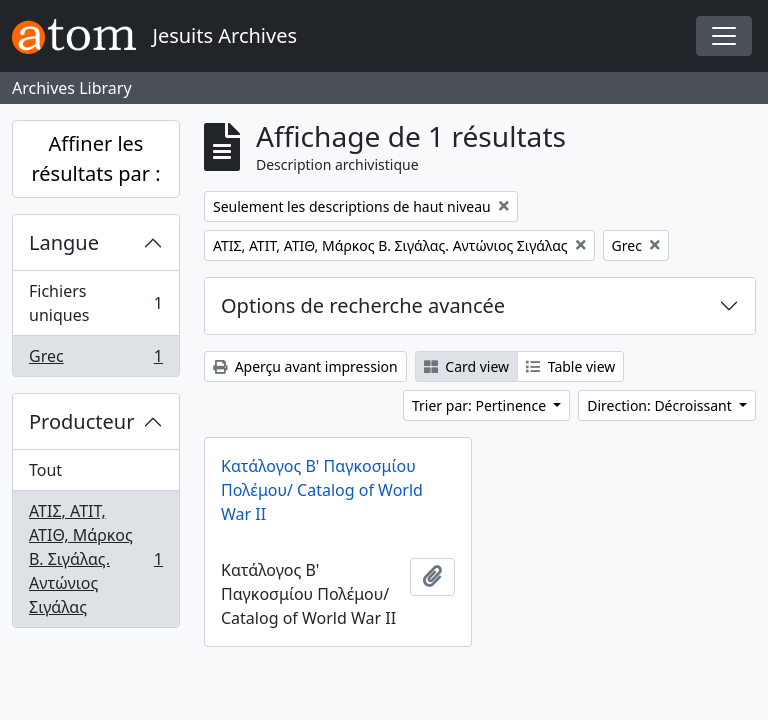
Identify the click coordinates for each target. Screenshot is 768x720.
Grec (95, 360)
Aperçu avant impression (305, 366)
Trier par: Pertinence (481, 405)
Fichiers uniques (95, 303)
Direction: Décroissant (661, 405)
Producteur (81, 421)
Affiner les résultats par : (95, 158)
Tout (45, 470)
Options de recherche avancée (363, 305)
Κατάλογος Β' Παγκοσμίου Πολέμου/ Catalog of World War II (322, 490)
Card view (466, 366)
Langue (64, 242)
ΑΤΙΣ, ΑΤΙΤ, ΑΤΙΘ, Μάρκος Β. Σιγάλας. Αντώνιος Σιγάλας (95, 559)
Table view (570, 366)
